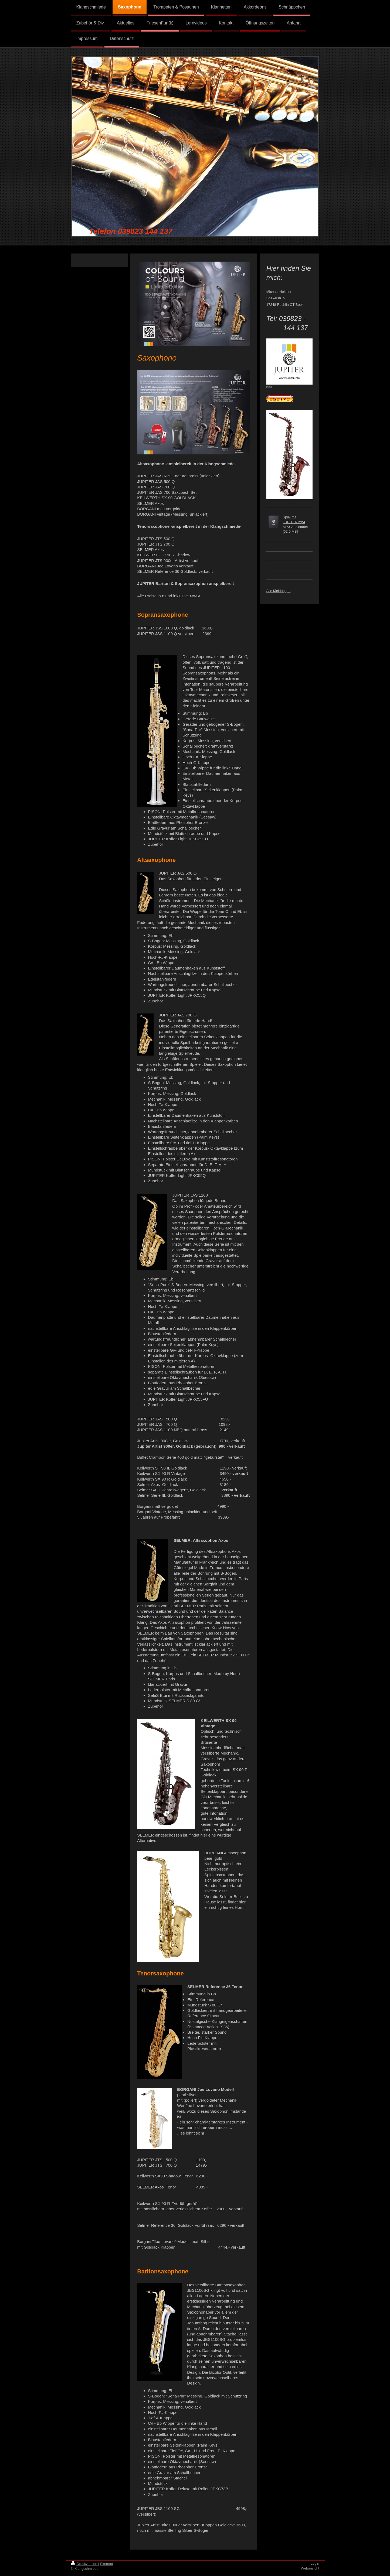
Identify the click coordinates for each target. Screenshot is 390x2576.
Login (315, 2563)
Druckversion (84, 2564)
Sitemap (106, 2564)
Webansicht (310, 2568)
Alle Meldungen (278, 591)
